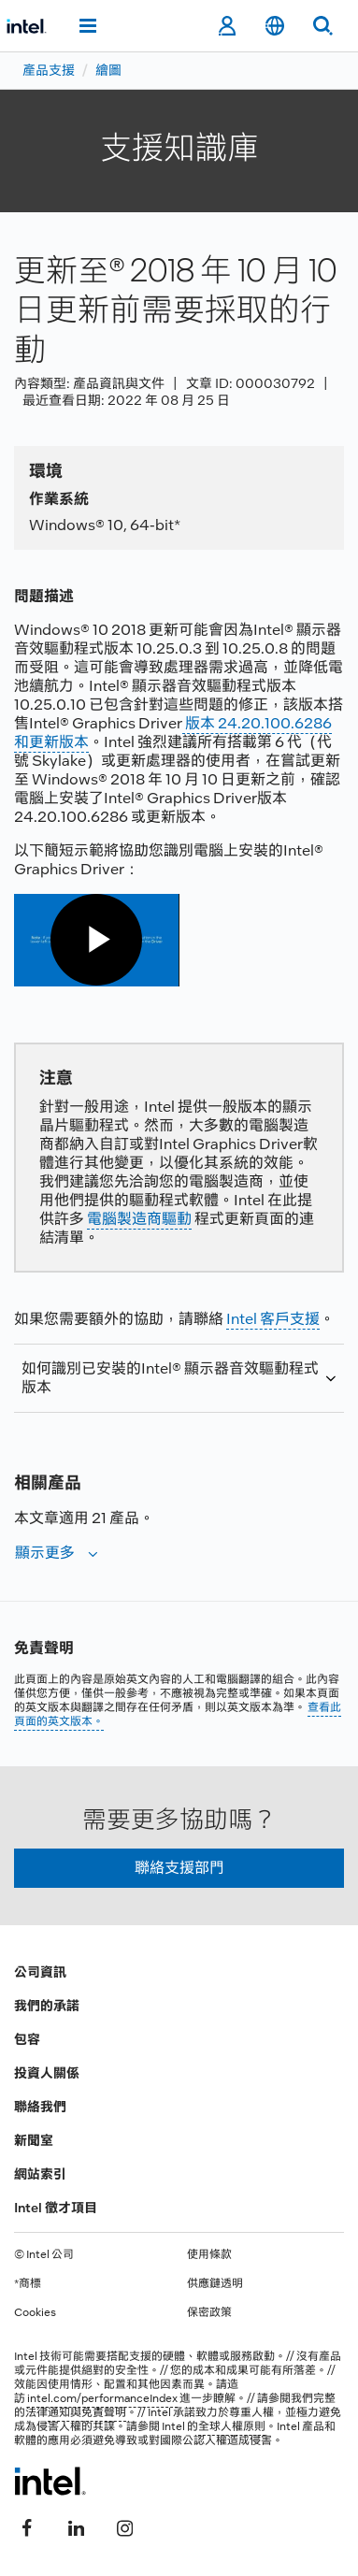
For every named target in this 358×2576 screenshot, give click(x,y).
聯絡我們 (40, 2106)
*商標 (27, 2283)
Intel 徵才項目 (55, 2207)
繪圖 (108, 70)
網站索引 (40, 2174)
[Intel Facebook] (27, 2526)
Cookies (35, 2312)
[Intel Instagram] (124, 2526)
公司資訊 (40, 1972)
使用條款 (209, 2254)
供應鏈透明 (215, 2283)
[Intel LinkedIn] (76, 2526)
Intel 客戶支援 (273, 1319)
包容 (27, 2039)
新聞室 (33, 2140)
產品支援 (48, 70)
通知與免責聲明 (87, 2412)
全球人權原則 (231, 2426)
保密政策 (209, 2312)
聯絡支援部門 (179, 1868)
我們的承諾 (46, 2005)
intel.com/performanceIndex (102, 2398)
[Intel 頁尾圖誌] (50, 2481)
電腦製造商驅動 (139, 1219)
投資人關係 (46, 2073)
